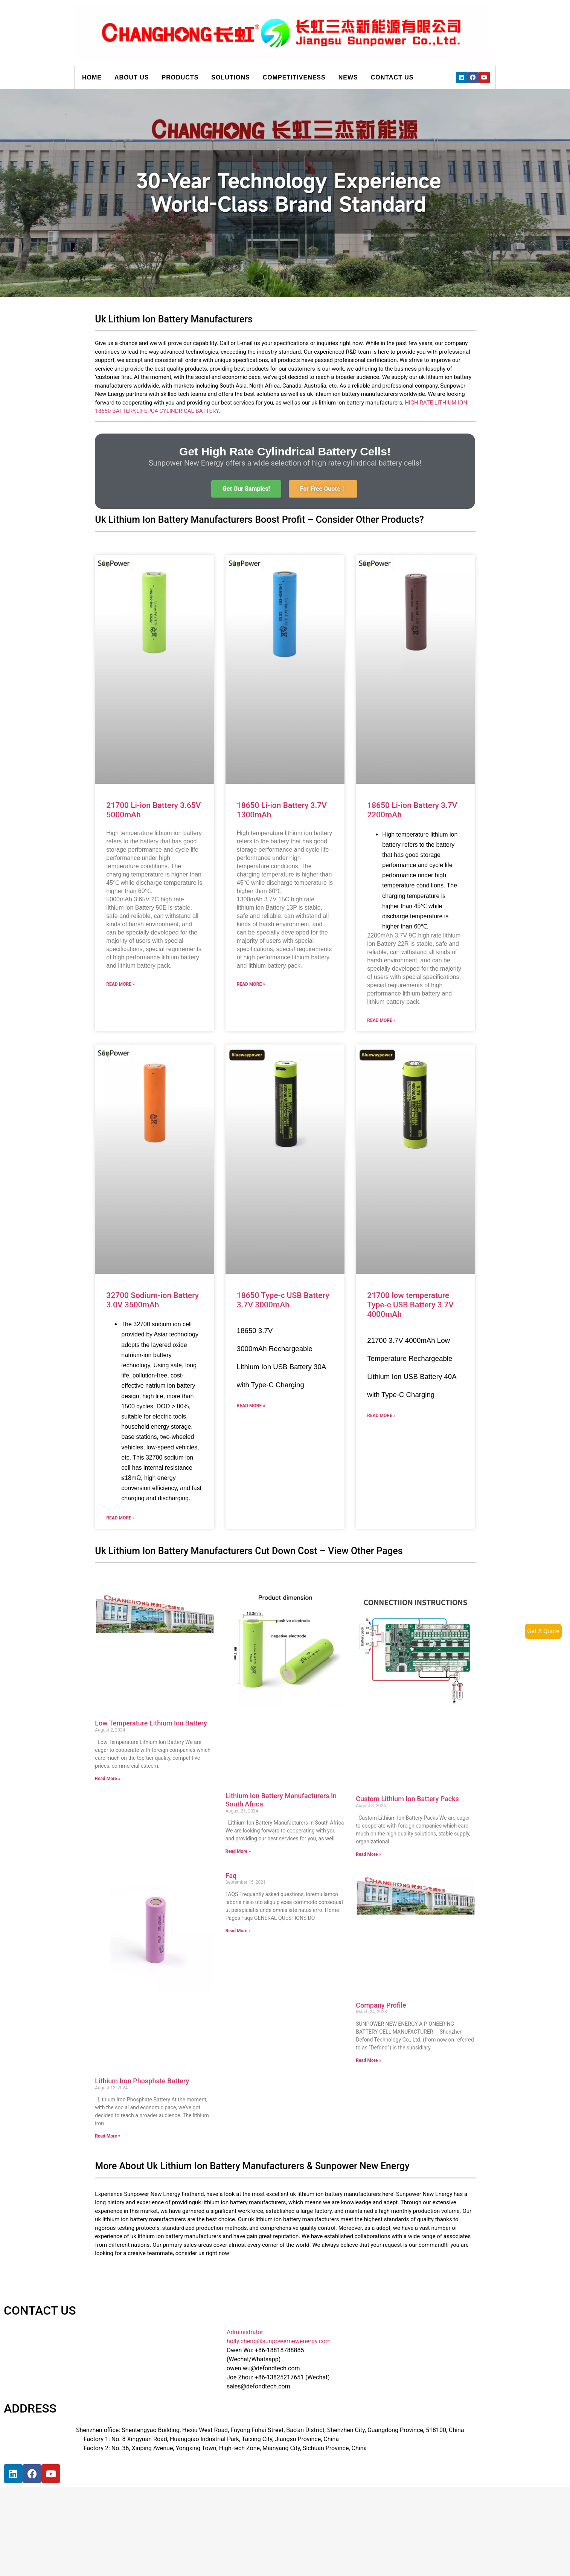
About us (131, 77)
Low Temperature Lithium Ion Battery (151, 1723)
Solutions (230, 77)
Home (92, 77)
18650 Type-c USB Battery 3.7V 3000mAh (283, 1300)
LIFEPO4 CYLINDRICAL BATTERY (177, 411)
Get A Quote (543, 1631)
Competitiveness (294, 77)
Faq (231, 1876)
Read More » (120, 984)
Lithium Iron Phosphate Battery (142, 2081)
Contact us (392, 77)
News (348, 77)
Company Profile (381, 2005)
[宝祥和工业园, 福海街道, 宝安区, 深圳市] (126, 2518)
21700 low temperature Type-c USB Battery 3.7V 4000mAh (410, 1305)
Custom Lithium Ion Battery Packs (407, 1799)
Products (180, 77)
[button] (246, 489)
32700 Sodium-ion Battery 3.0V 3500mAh (152, 1300)
